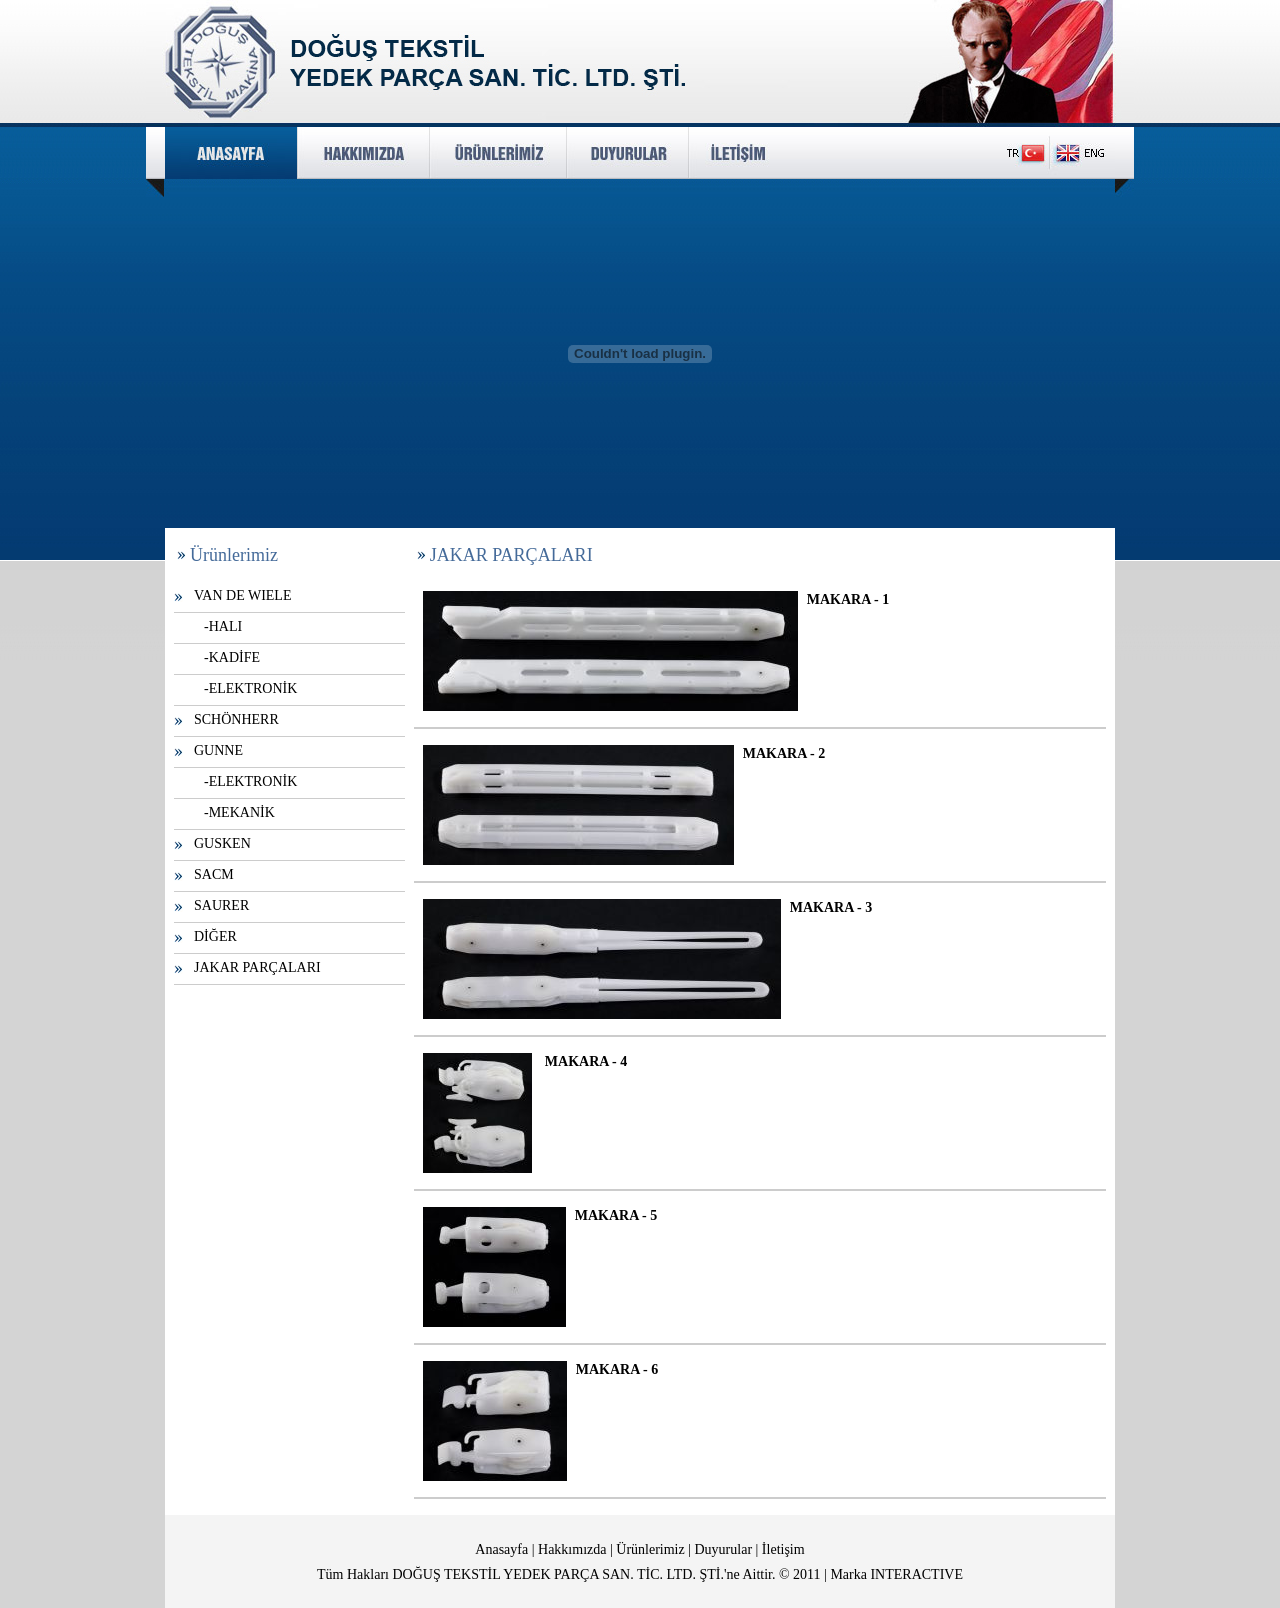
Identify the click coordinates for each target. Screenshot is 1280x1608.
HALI (225, 626)
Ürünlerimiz (650, 1549)
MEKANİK (242, 812)
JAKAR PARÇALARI (257, 967)
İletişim (783, 1549)
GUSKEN (222, 843)
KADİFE (234, 657)
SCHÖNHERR (236, 719)
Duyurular (724, 1549)
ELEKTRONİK (253, 688)
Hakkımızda (572, 1549)
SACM (214, 874)
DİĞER (215, 936)
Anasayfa (501, 1549)
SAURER (221, 905)
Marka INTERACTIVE (896, 1574)
